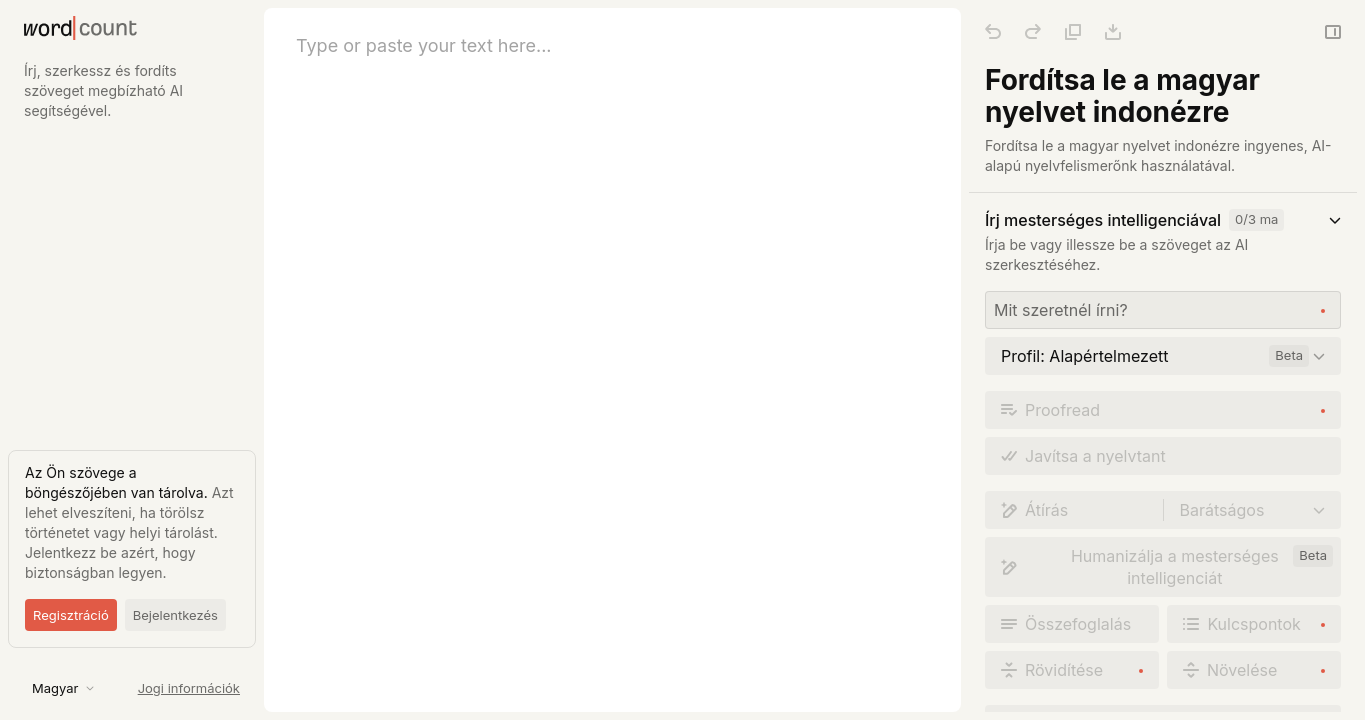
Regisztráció (71, 615)
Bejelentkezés (175, 615)
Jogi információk (189, 688)
